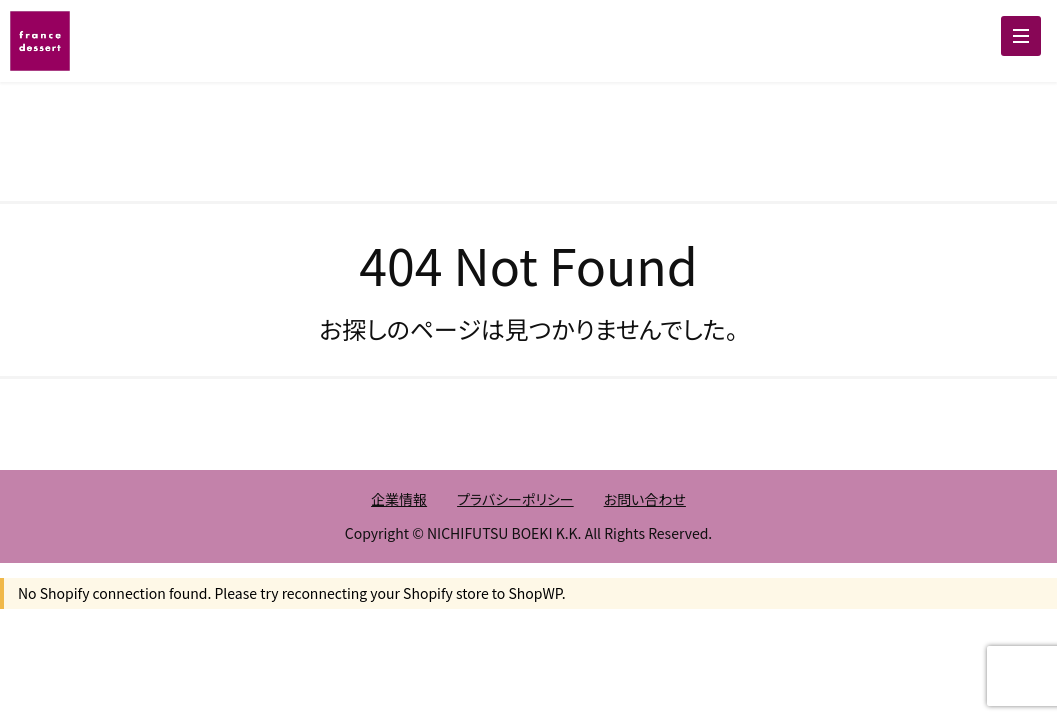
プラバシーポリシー (515, 499)
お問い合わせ (645, 499)
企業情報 (399, 499)
